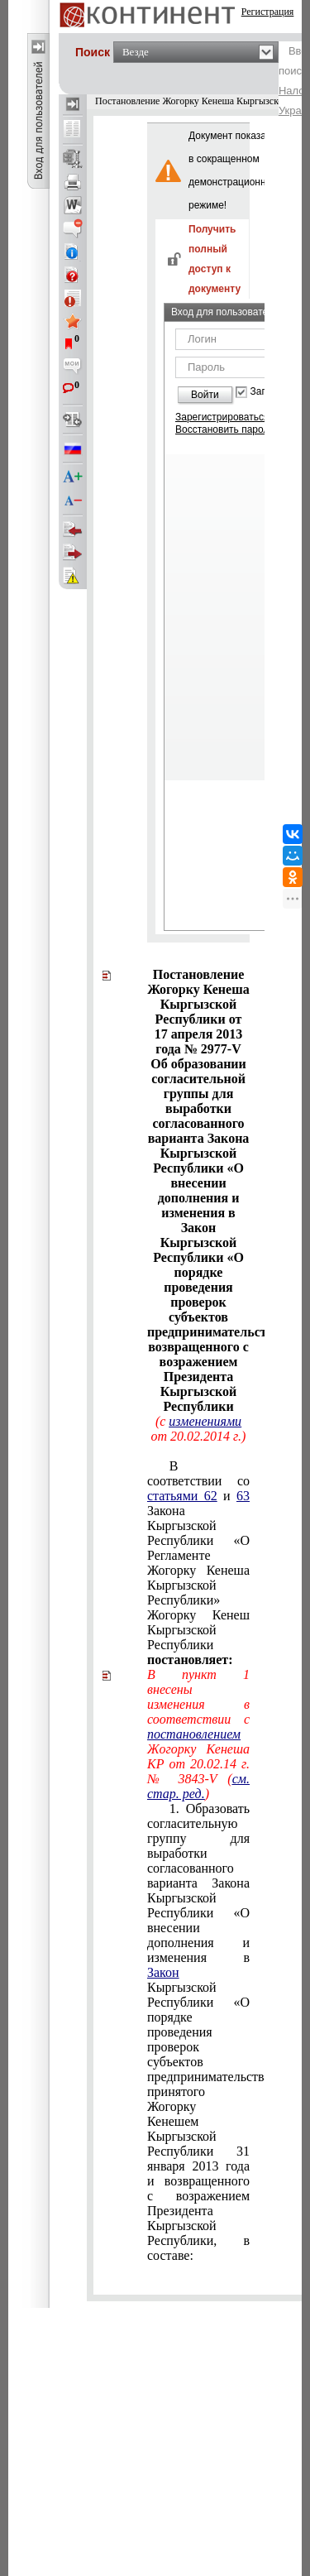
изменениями (205, 1421)
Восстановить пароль (224, 429)
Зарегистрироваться (222, 417)
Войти (205, 395)
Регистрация (267, 11)
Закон (163, 1972)
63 (243, 1496)
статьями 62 (182, 1496)
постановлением (194, 1734)
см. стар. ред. (198, 1786)
